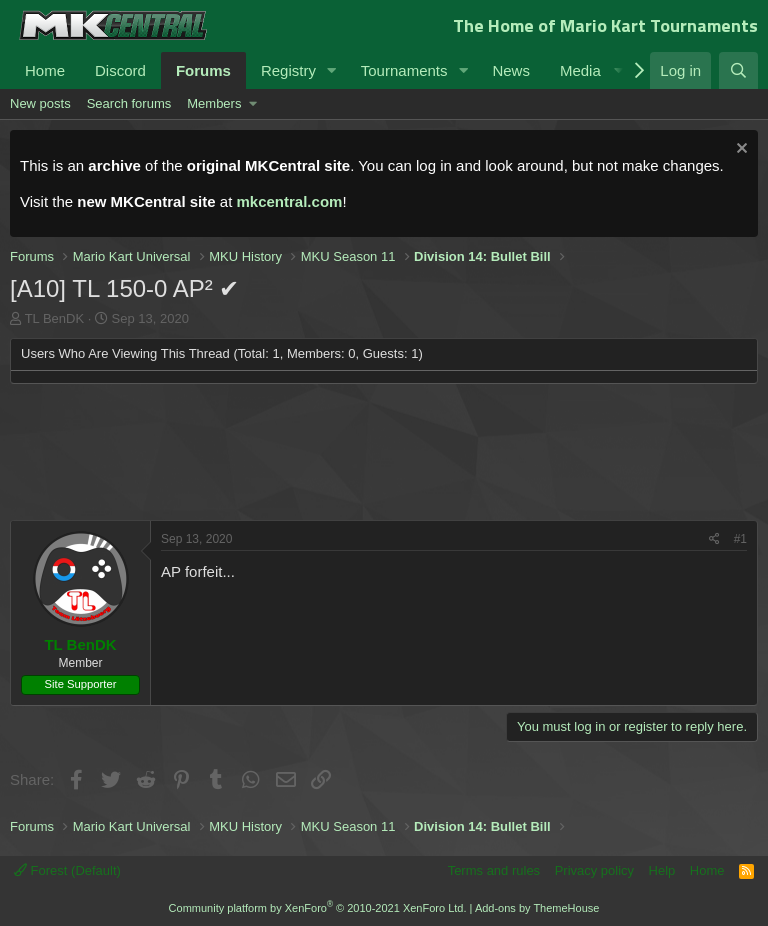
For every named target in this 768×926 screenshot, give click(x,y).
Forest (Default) (67, 870)
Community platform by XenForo (318, 908)
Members (214, 103)
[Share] (714, 539)
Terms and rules (494, 870)
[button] (332, 70)
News (511, 70)
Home (45, 70)
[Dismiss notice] (739, 150)
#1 (740, 539)
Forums (203, 70)
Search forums (129, 103)
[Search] (738, 70)
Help (662, 870)
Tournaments (404, 70)
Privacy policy (594, 870)
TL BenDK (55, 318)
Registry (288, 70)
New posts (40, 103)
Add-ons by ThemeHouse (537, 908)
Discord (120, 70)
